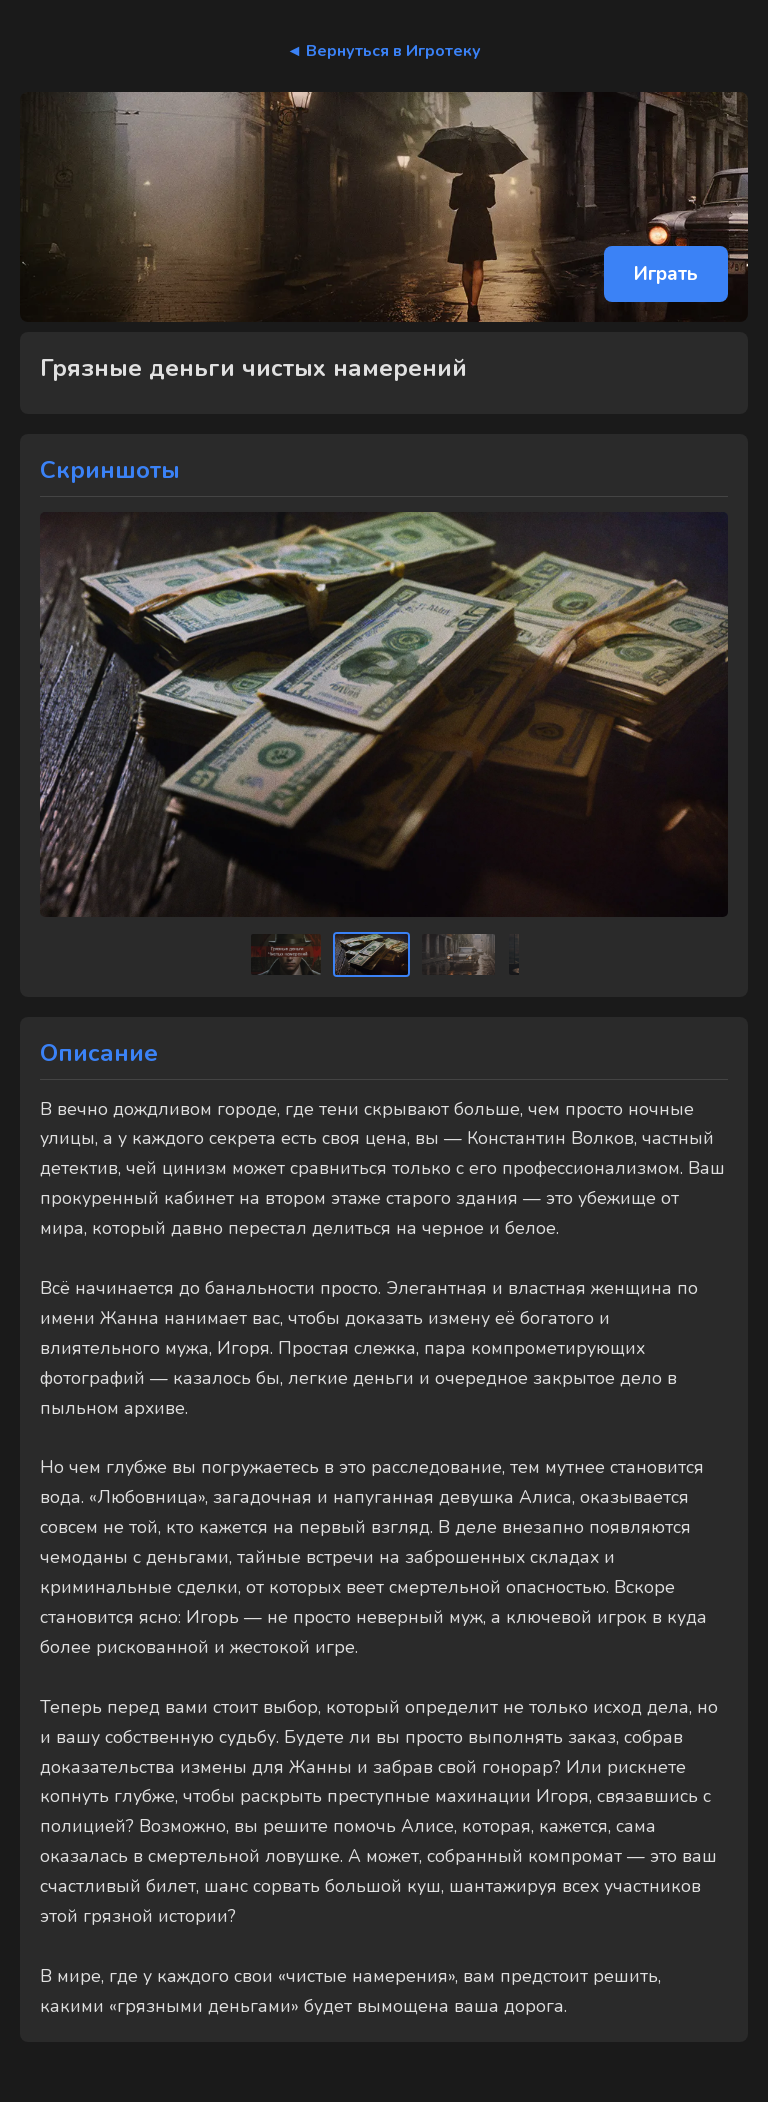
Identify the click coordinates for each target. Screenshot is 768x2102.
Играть (666, 274)
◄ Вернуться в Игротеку (384, 51)
